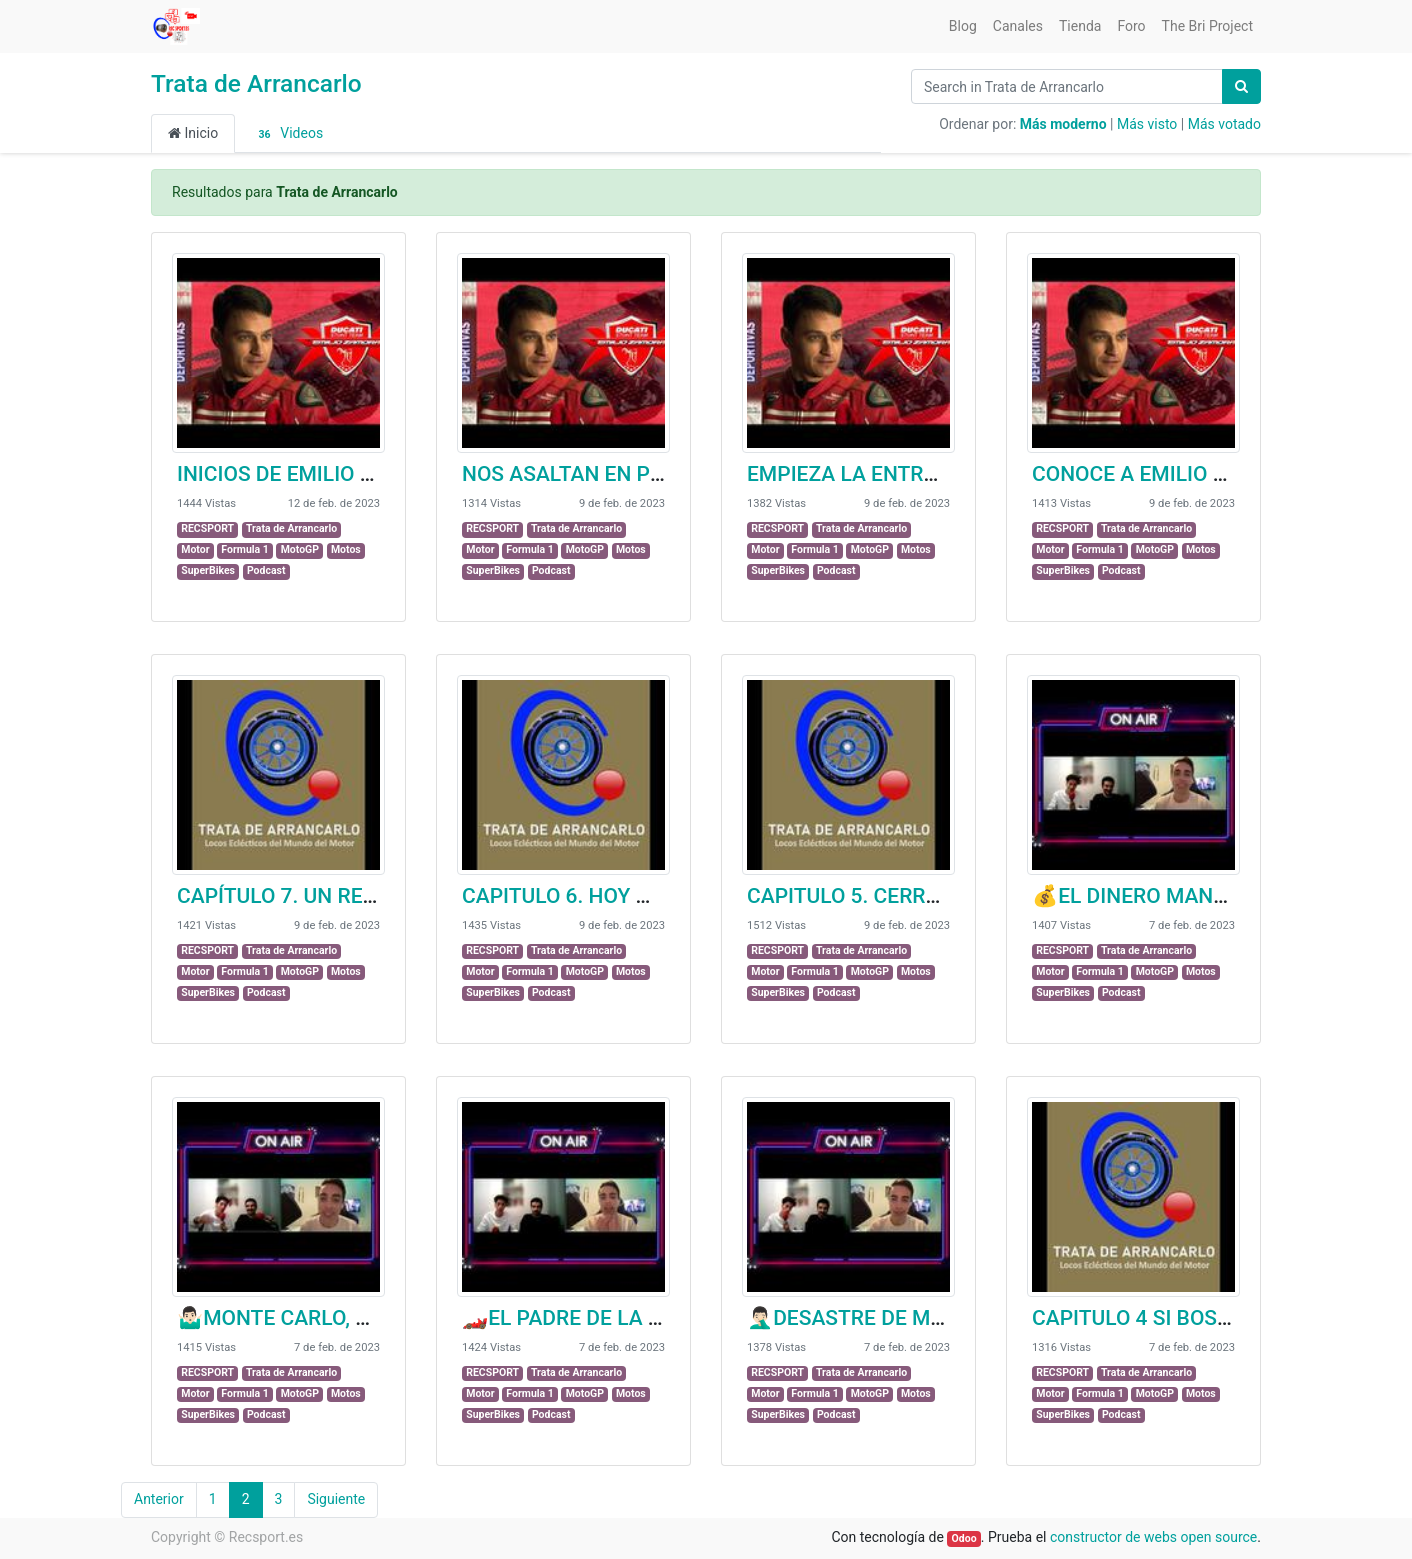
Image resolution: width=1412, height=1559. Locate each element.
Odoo (964, 1538)
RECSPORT (207, 528)
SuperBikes (208, 570)
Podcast (266, 570)
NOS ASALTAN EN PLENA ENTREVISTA (646, 474)
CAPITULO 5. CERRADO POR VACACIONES (947, 896)
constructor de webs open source (1153, 1537)
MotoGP (300, 549)
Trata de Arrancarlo (256, 83)
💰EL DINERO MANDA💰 (1149, 896)
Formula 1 (244, 549)
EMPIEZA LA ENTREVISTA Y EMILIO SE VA (946, 474)
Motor (195, 549)
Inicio (193, 133)
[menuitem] (963, 26)
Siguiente (336, 1499)
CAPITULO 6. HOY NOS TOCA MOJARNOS (659, 896)
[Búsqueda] (1241, 86)
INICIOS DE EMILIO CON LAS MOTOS (350, 474)
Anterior (159, 1499)
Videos (287, 134)
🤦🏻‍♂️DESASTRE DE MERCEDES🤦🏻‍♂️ (896, 1318)
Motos (346, 549)
